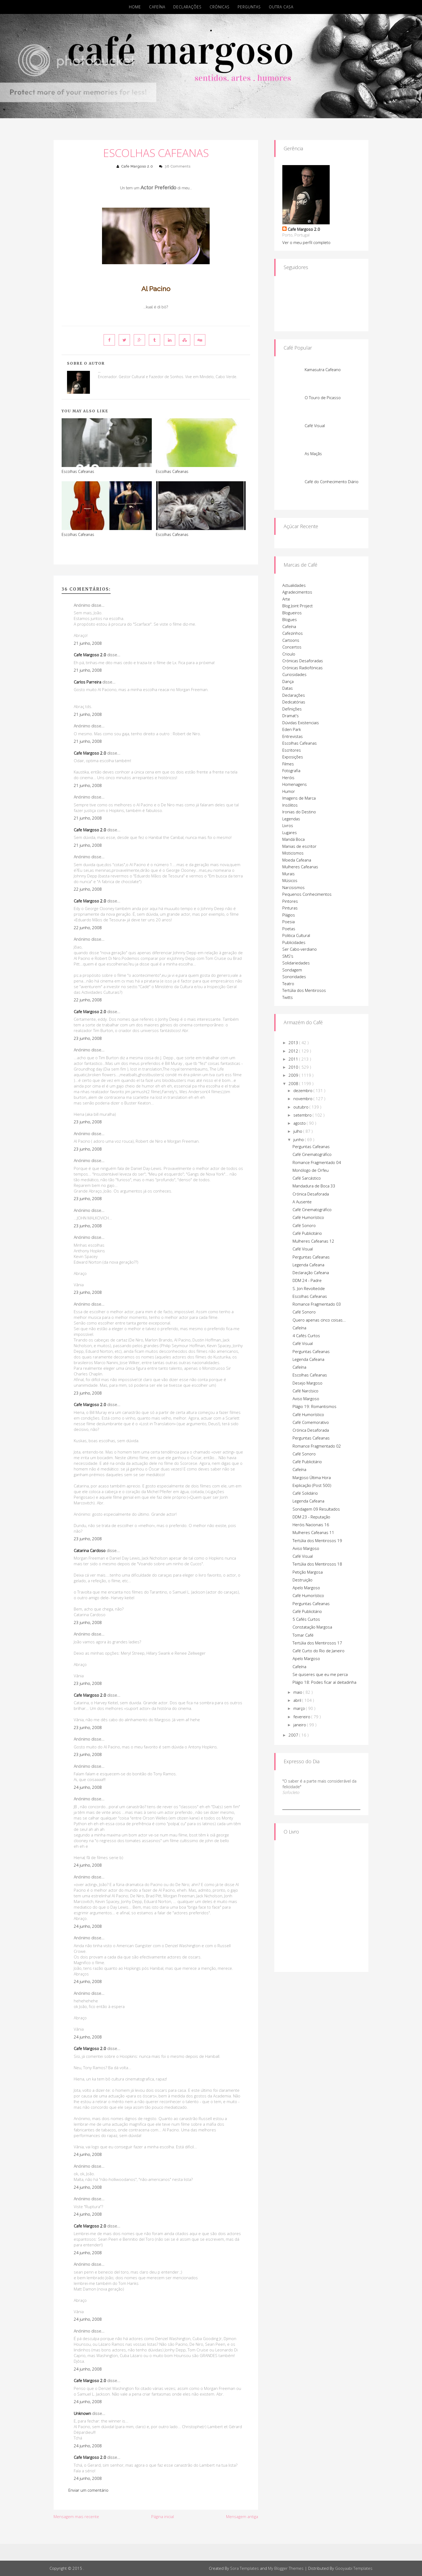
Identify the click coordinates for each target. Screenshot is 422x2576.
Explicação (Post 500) (312, 1485)
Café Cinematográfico (312, 1154)
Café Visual (315, 425)
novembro (303, 1098)
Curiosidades (294, 674)
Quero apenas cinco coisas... (319, 1320)
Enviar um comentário (88, 2490)
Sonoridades (294, 976)
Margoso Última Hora (312, 1477)
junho (299, 1139)
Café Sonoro (304, 1225)
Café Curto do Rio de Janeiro (318, 1650)
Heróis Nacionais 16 (311, 1524)
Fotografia (291, 770)
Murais (288, 873)
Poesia (288, 921)
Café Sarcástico (307, 1178)
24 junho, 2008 (88, 1787)
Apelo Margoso (306, 1587)
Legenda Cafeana (308, 1264)
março (299, 1708)
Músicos (289, 880)
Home (135, 6)
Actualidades (294, 585)
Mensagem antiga (242, 2516)
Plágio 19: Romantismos (314, 1406)
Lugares (289, 832)
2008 (294, 1083)
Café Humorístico (308, 1217)
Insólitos (290, 805)
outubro (301, 1107)
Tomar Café (303, 1635)
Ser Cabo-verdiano (299, 949)
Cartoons (290, 640)
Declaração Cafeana (311, 1272)
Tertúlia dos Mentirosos (304, 990)
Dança (288, 681)
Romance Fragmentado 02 (317, 1446)
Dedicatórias (293, 702)
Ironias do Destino (299, 811)
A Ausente (302, 1201)
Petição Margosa (308, 1572)
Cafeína (157, 6)
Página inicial (162, 2516)
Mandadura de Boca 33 (314, 1185)
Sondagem (292, 969)
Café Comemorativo (311, 1422)
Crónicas (220, 6)
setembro (303, 1115)
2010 (294, 1067)
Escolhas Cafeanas (156, 152)
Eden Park (291, 729)
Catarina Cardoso (89, 1550)
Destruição (302, 1579)
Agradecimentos (297, 592)
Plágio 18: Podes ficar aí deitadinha (324, 1682)
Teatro (288, 983)
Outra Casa (281, 6)
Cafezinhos (292, 633)
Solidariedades (296, 962)
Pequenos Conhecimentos (307, 894)
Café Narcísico (305, 1390)
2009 (294, 1075)
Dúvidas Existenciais (300, 722)
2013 (294, 1042)
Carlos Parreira (87, 682)
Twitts (287, 997)
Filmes (288, 763)
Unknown (82, 2413)
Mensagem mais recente (76, 2516)
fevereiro (302, 1716)
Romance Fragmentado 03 (317, 1304)
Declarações (187, 6)
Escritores (291, 750)
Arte (286, 599)
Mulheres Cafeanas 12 (313, 1241)
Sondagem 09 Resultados (316, 1509)
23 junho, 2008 (88, 1038)
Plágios (288, 915)
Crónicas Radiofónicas (302, 667)
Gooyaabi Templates (353, 2568)
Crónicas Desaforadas (302, 660)
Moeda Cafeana (296, 860)
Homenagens (294, 784)
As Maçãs (313, 453)
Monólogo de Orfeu (311, 1170)
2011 (294, 1059)
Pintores (290, 901)
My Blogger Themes (286, 2568)
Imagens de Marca (299, 798)
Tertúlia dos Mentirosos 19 (317, 1540)
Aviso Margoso (306, 1398)
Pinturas (290, 908)
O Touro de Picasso (323, 397)
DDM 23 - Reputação (311, 1516)
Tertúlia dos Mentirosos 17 (317, 1643)
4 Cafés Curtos (306, 1335)
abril (297, 1700)
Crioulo (288, 654)
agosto (300, 1123)
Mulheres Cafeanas (300, 866)
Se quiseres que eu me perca (320, 1674)
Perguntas (249, 6)
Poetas (288, 928)
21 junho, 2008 (88, 643)
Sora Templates (244, 2568)
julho (298, 1131)
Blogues (289, 619)
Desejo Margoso (307, 1383)
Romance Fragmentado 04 (317, 1162)
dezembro (303, 1090)
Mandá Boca (293, 839)
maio (298, 1692)
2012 (294, 1051)
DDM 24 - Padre (307, 1280)
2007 (294, 1735)
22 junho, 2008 (88, 889)
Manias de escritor (299, 846)
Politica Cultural (296, 935)
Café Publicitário (307, 1233)
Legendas (291, 818)
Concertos (291, 647)
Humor (288, 791)
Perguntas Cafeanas (311, 1146)
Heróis (288, 777)
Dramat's (290, 715)
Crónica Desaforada (311, 1194)
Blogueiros (292, 612)
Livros (287, 825)
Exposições (292, 756)
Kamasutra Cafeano (323, 369)
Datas (287, 688)
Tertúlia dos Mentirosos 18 (317, 1564)
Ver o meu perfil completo (306, 242)
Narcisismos (293, 887)
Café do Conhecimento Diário (331, 481)
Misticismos (293, 853)
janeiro (300, 1724)
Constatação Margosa (312, 1627)
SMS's (287, 956)
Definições (292, 709)
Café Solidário (305, 1493)
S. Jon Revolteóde (309, 1288)
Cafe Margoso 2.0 (137, 166)
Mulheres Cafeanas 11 (313, 1532)
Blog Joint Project (297, 605)
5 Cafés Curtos (306, 1619)
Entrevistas (292, 736)
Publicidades (293, 942)
